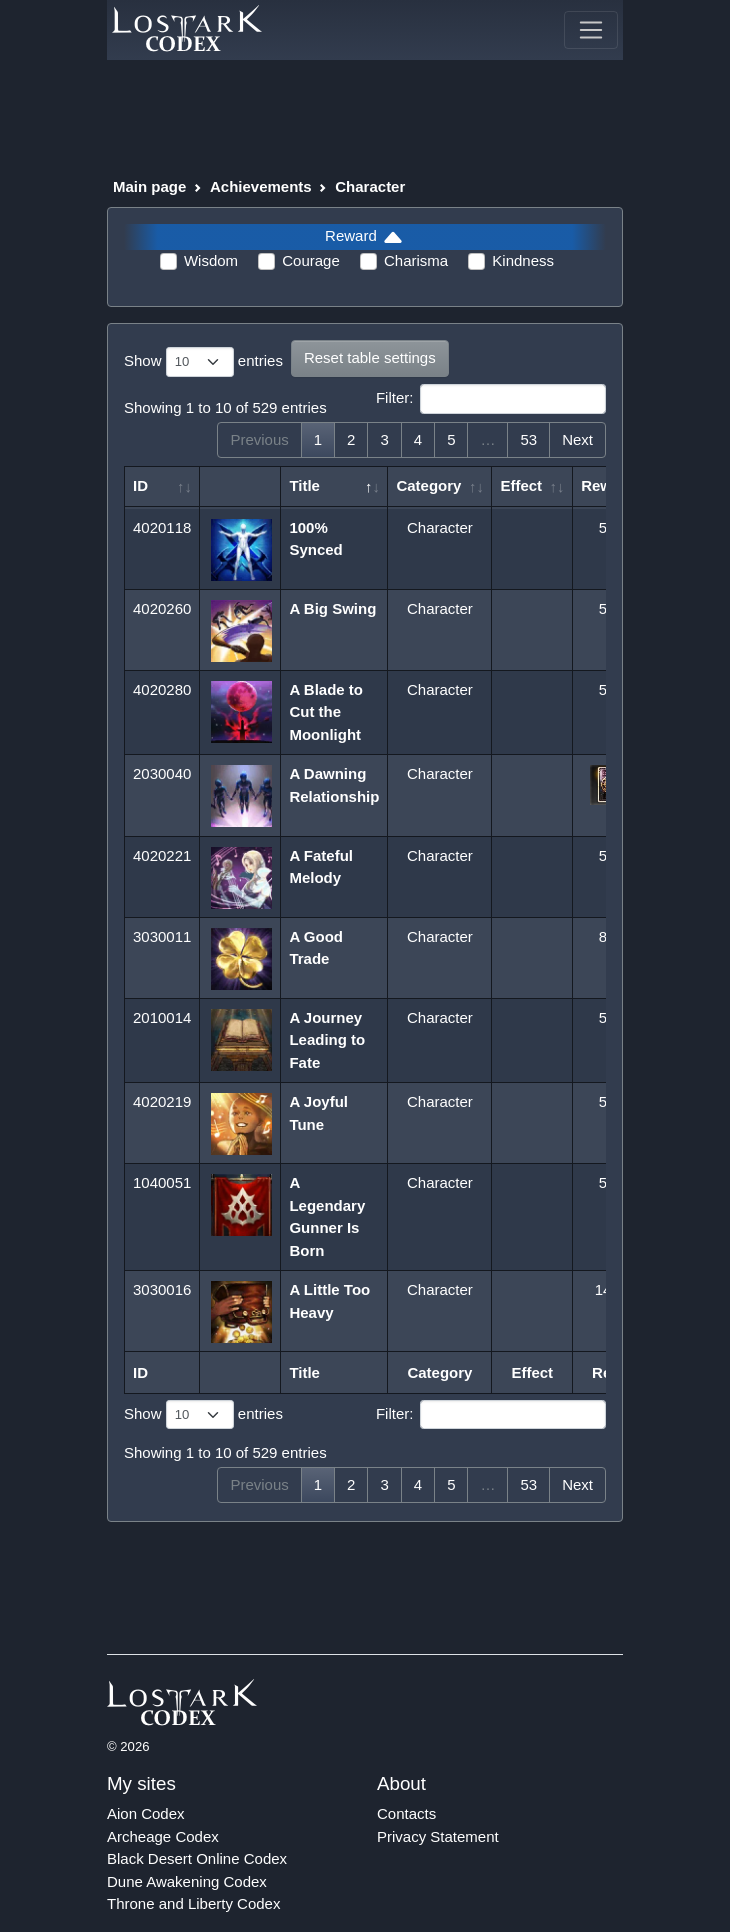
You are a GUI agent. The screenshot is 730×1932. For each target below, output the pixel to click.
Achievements (261, 186)
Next (577, 439)
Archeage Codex (163, 1836)
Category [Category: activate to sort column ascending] (428, 485)
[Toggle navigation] (591, 30)
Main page (149, 186)
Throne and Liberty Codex (193, 1903)
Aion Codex (146, 1813)
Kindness (523, 260)
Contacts (406, 1813)
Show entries (203, 362)
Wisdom (211, 260)
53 (528, 439)
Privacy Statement (438, 1836)
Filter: (491, 399)
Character (370, 186)
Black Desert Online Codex (197, 1858)
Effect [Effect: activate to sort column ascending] (521, 485)
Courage (311, 260)
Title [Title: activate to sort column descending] (304, 485)
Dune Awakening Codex (187, 1881)
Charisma (416, 260)
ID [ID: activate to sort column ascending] (140, 485)
